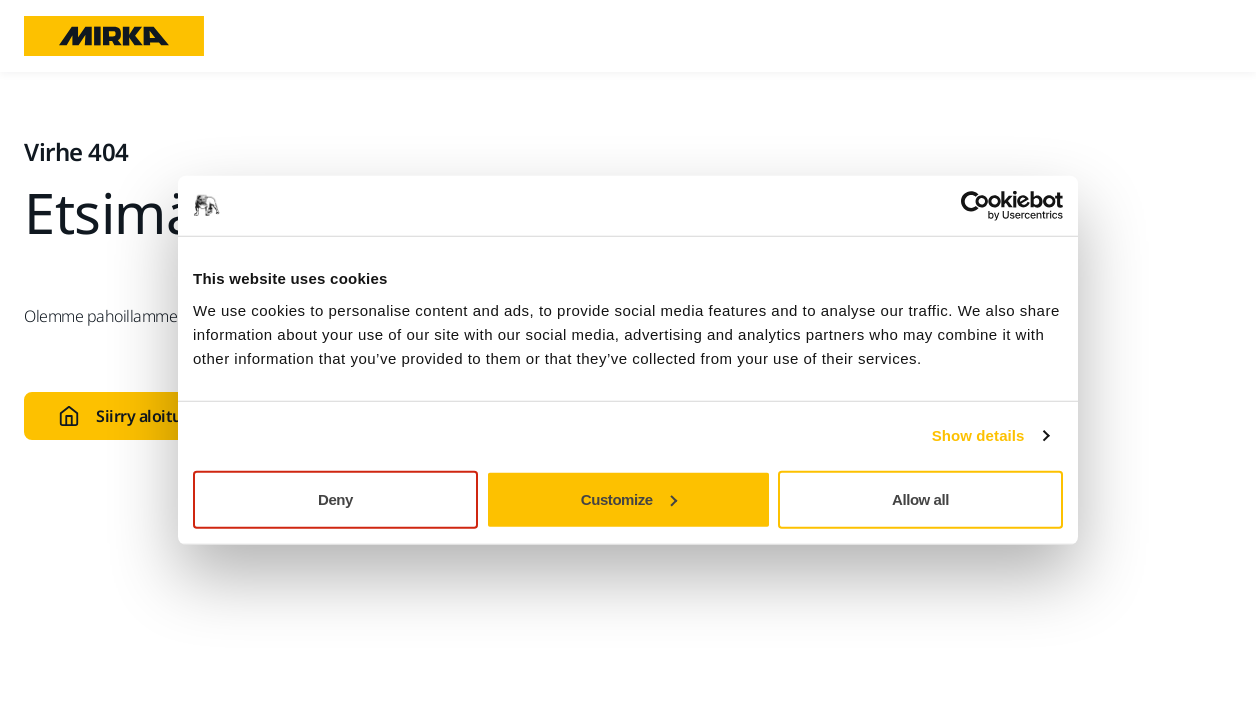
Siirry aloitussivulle (147, 416)
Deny (335, 498)
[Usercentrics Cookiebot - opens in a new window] (975, 206)
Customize (629, 498)
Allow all (920, 498)
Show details (978, 435)
